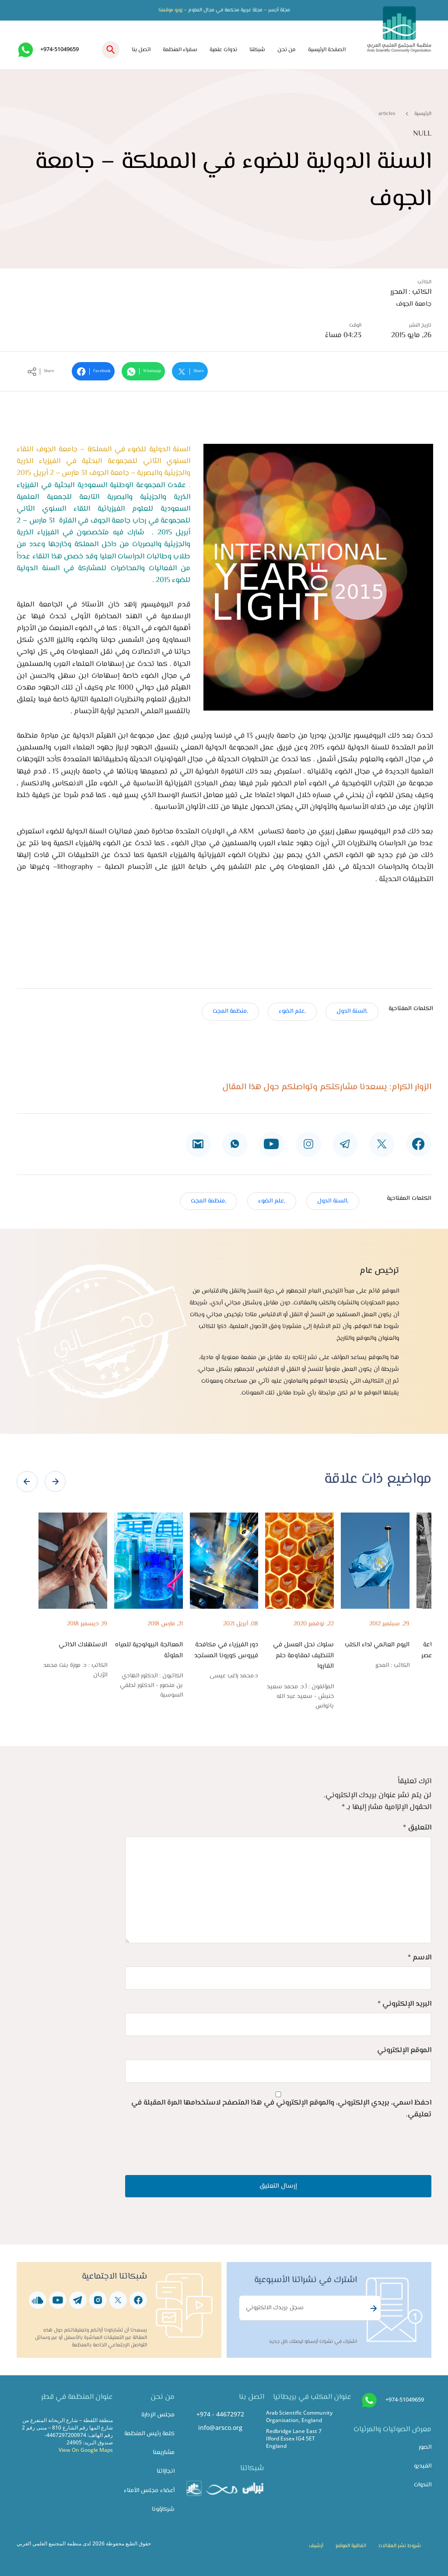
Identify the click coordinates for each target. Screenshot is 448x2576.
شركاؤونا (163, 2509)
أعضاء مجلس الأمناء (149, 2490)
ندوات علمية (223, 49)
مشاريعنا (164, 2452)
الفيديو (422, 2466)
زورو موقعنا (170, 10)
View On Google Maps (86, 2449)
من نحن (286, 49)
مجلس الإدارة (158, 2414)
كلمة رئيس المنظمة (149, 2433)
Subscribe (372, 2308)
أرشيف (316, 2546)
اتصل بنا (141, 49)
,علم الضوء (292, 1011)
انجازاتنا (166, 2471)
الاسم (419, 1957)
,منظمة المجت (230, 1011)
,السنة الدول (352, 1011)
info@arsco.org (220, 2427)
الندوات (422, 2484)
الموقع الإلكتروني (404, 2050)
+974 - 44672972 (220, 2414)
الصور (425, 2447)
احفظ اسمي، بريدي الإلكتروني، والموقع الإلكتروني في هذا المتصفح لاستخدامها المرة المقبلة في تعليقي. (281, 2108)
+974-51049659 (59, 49)
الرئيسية (422, 114)
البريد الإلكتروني (404, 2004)
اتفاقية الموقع (351, 2546)
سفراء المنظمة (180, 49)
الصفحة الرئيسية (327, 49)
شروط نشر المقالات (399, 2546)
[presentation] (27, 1481)
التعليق (417, 1828)
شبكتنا (257, 49)
